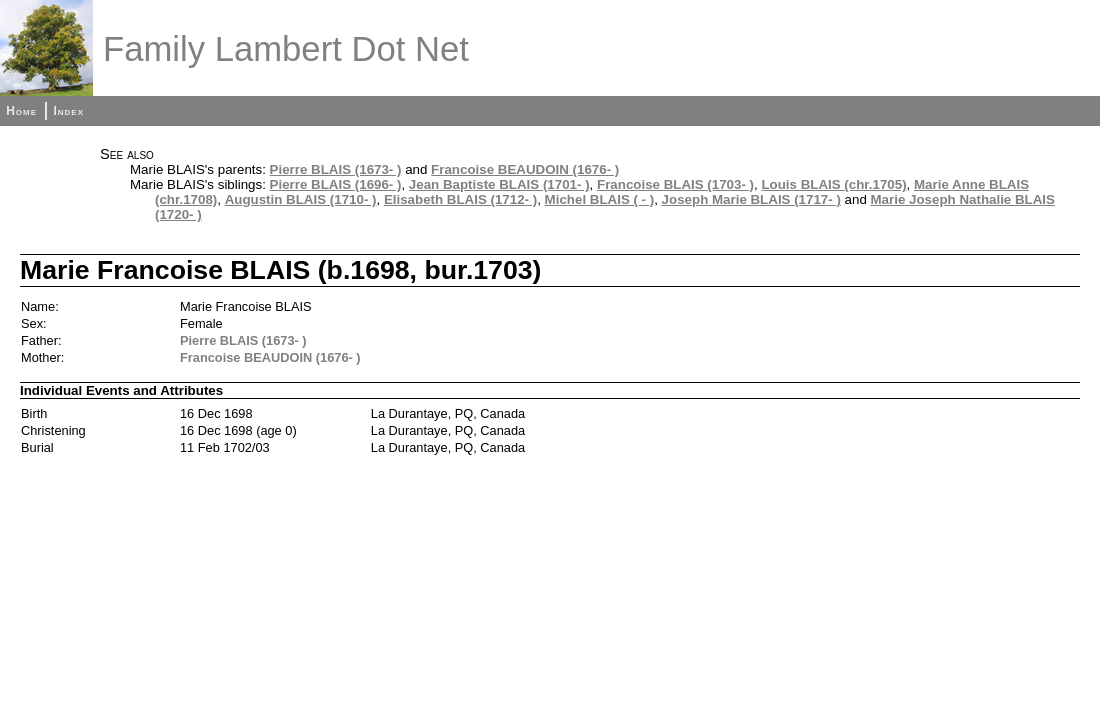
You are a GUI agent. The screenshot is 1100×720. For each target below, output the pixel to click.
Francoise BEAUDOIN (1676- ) (525, 169)
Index (68, 111)
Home (21, 111)
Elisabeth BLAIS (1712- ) (460, 199)
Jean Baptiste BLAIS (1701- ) (499, 184)
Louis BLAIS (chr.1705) (833, 184)
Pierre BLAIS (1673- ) (336, 169)
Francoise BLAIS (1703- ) (675, 184)
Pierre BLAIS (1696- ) (336, 184)
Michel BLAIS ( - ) (600, 199)
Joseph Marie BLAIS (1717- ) (751, 199)
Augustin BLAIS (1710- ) (301, 199)
